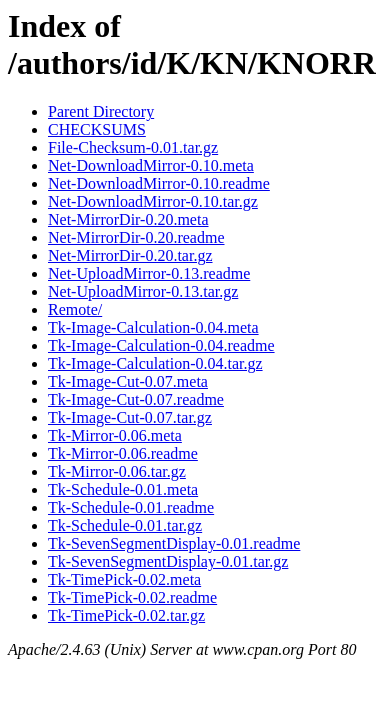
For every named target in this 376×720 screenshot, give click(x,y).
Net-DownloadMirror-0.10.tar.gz (153, 201)
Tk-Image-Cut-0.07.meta (128, 381)
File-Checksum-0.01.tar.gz (133, 147)
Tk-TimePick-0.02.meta (124, 579)
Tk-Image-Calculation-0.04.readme (161, 345)
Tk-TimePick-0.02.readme (132, 597)
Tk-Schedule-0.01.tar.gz (125, 525)
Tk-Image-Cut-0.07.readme (136, 399)
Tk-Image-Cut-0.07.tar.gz (130, 417)
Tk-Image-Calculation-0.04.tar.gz (155, 363)
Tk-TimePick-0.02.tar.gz (126, 615)
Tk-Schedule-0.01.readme (131, 507)
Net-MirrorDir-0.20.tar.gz (130, 255)
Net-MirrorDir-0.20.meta (128, 219)
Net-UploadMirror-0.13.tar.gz (143, 291)
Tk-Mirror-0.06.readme (123, 453)
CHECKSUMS (97, 129)
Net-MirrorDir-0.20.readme (136, 237)
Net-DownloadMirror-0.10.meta (151, 165)
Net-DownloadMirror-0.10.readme (159, 183)
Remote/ (75, 309)
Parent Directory (101, 111)
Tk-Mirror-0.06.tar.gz (117, 471)
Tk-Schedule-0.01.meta (123, 489)
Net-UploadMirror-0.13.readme (149, 273)
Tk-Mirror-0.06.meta (115, 435)
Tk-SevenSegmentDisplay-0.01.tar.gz (168, 561)
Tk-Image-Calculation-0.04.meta (153, 327)
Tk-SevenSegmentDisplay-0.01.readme (174, 543)
